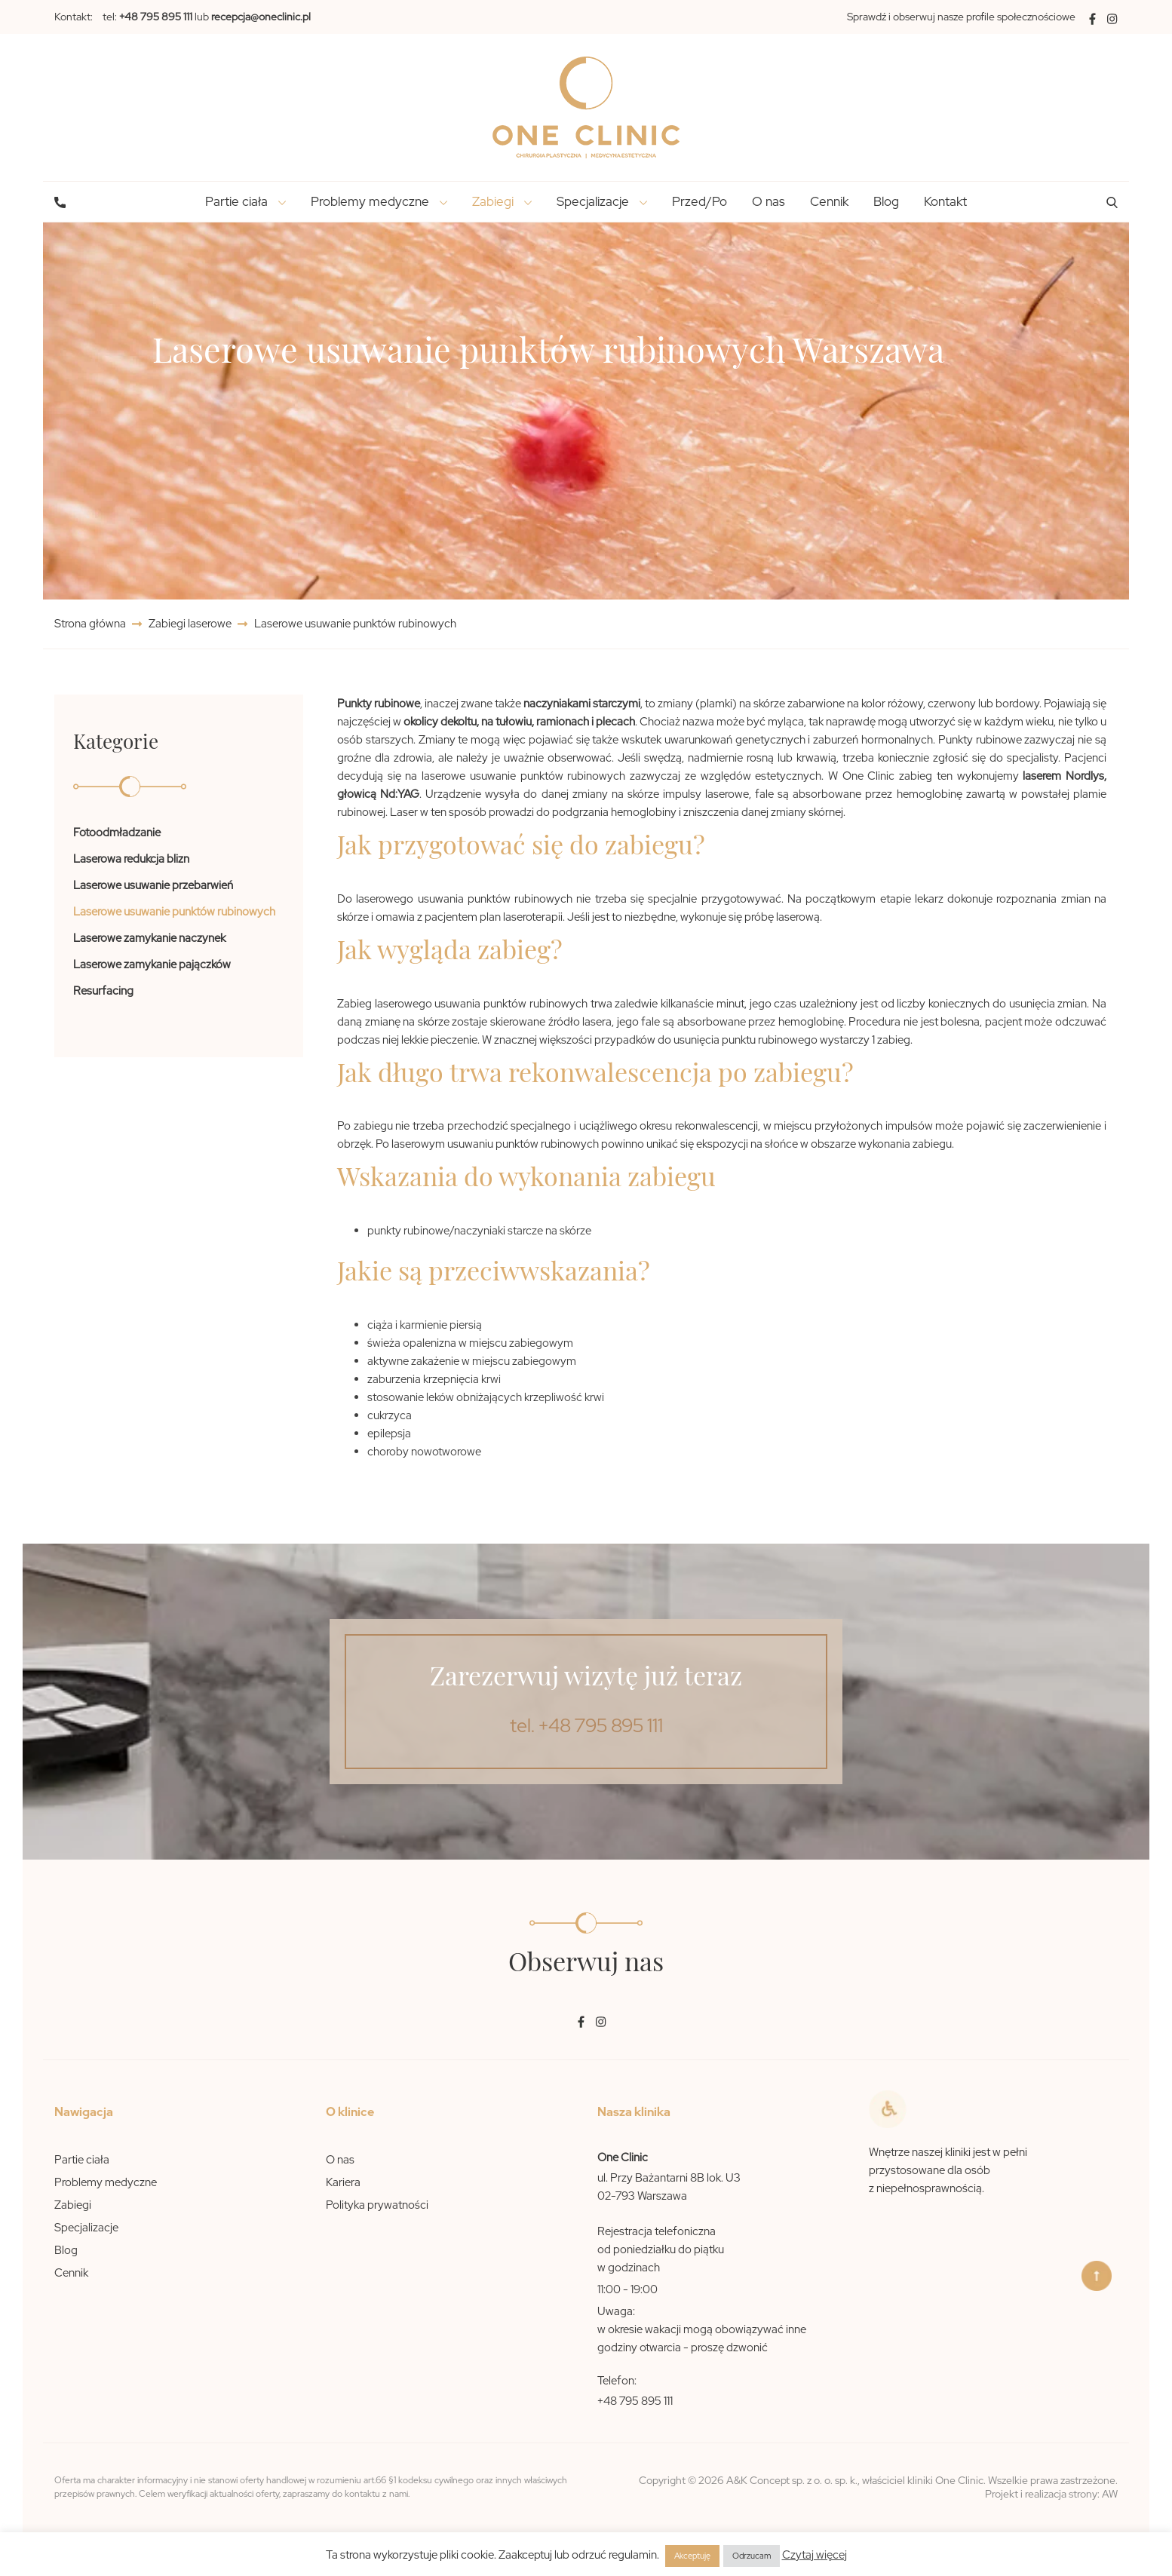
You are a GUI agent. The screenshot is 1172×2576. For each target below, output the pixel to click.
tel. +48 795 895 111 (586, 1725)
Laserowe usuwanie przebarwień (153, 885)
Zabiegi (72, 2205)
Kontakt (945, 201)
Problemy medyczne (105, 2182)
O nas (768, 201)
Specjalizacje (86, 2227)
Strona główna (91, 623)
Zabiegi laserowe (190, 623)
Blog (886, 201)
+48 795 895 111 (635, 2401)
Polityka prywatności (377, 2205)
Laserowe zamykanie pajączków (152, 964)
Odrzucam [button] (751, 2555)
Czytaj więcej (814, 2554)
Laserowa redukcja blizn (131, 858)
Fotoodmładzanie (117, 832)
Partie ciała (81, 2159)
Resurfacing (103, 990)
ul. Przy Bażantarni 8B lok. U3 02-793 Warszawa (669, 2186)
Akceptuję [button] (692, 2555)
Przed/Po (699, 201)
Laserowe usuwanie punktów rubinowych (174, 911)
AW (1110, 2494)
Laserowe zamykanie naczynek (149, 938)
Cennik (829, 201)
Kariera (343, 2182)
